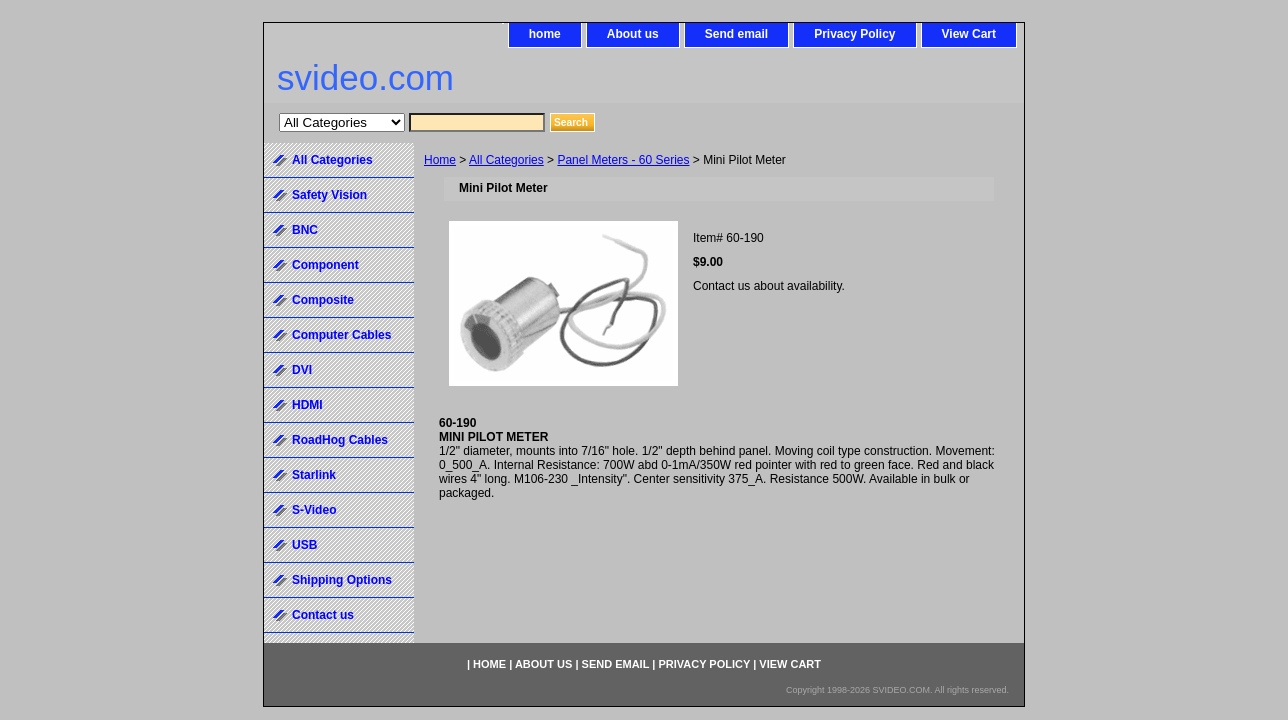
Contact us (323, 615)
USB (304, 545)
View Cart (969, 34)
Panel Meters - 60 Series (623, 160)
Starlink (314, 475)
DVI (302, 370)
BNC (305, 230)
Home (440, 160)
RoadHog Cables (340, 440)
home (545, 34)
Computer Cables (341, 335)
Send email (736, 34)
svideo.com (365, 77)
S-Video (314, 510)
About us (633, 34)
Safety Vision (329, 195)
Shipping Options (342, 580)
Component (325, 265)
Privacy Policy (854, 34)
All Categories (506, 160)
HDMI (307, 405)
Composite (323, 300)
